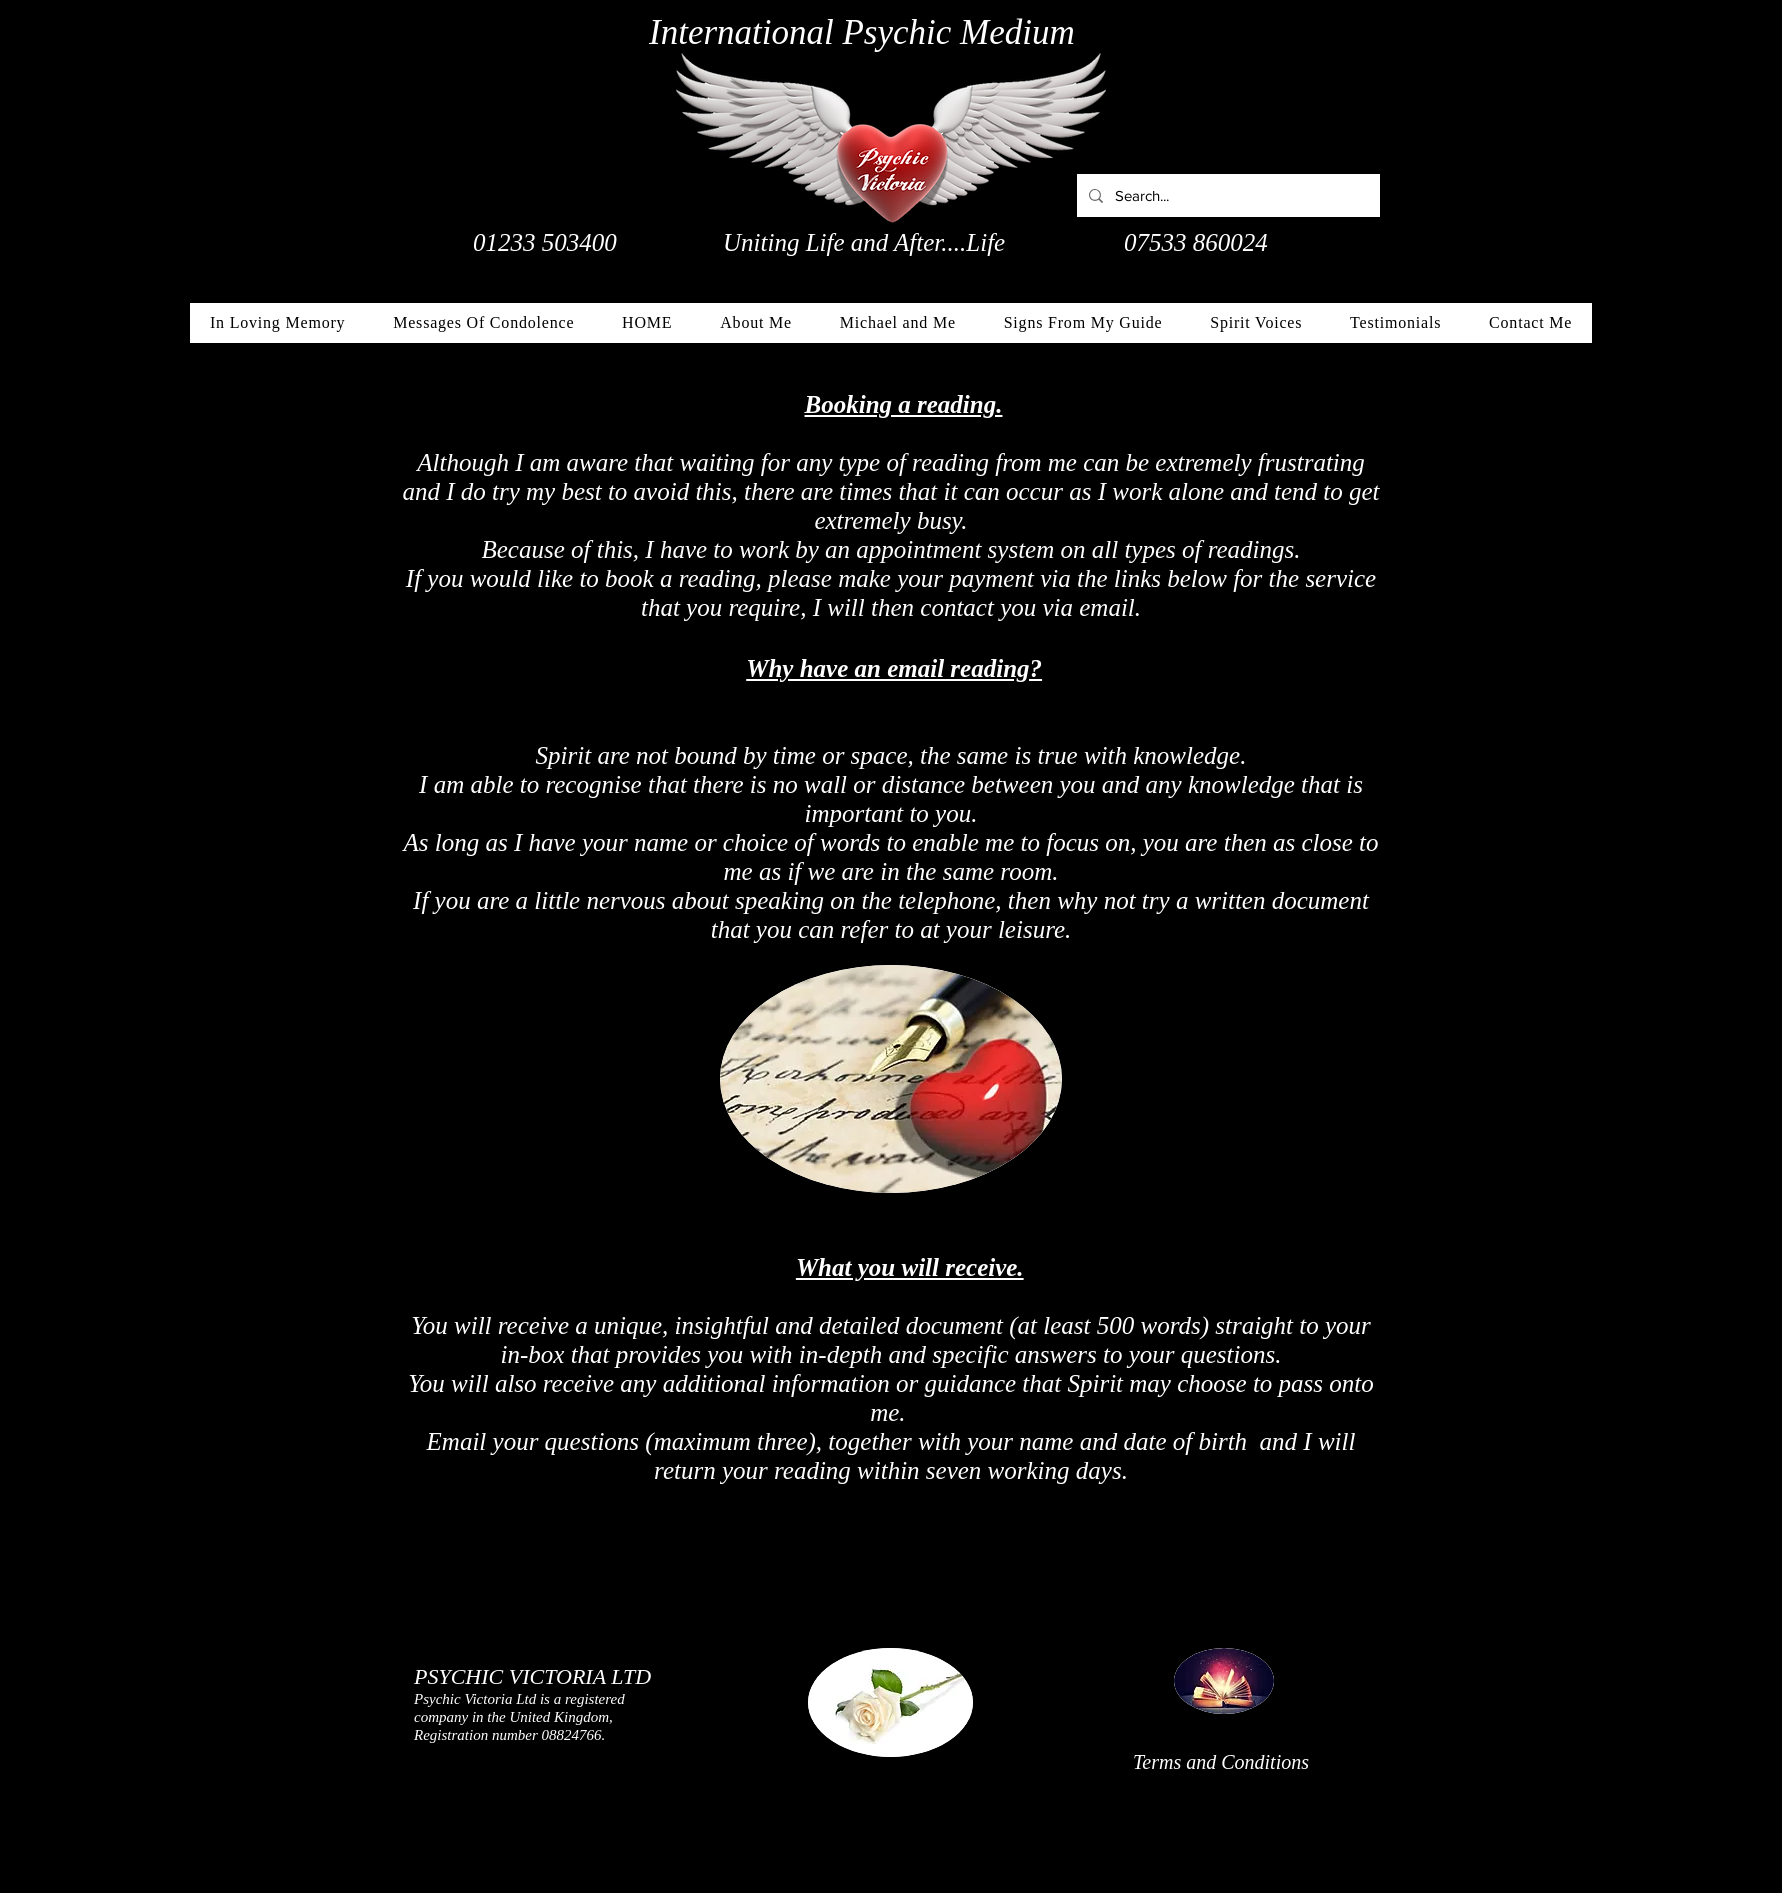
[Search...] (1226, 195)
